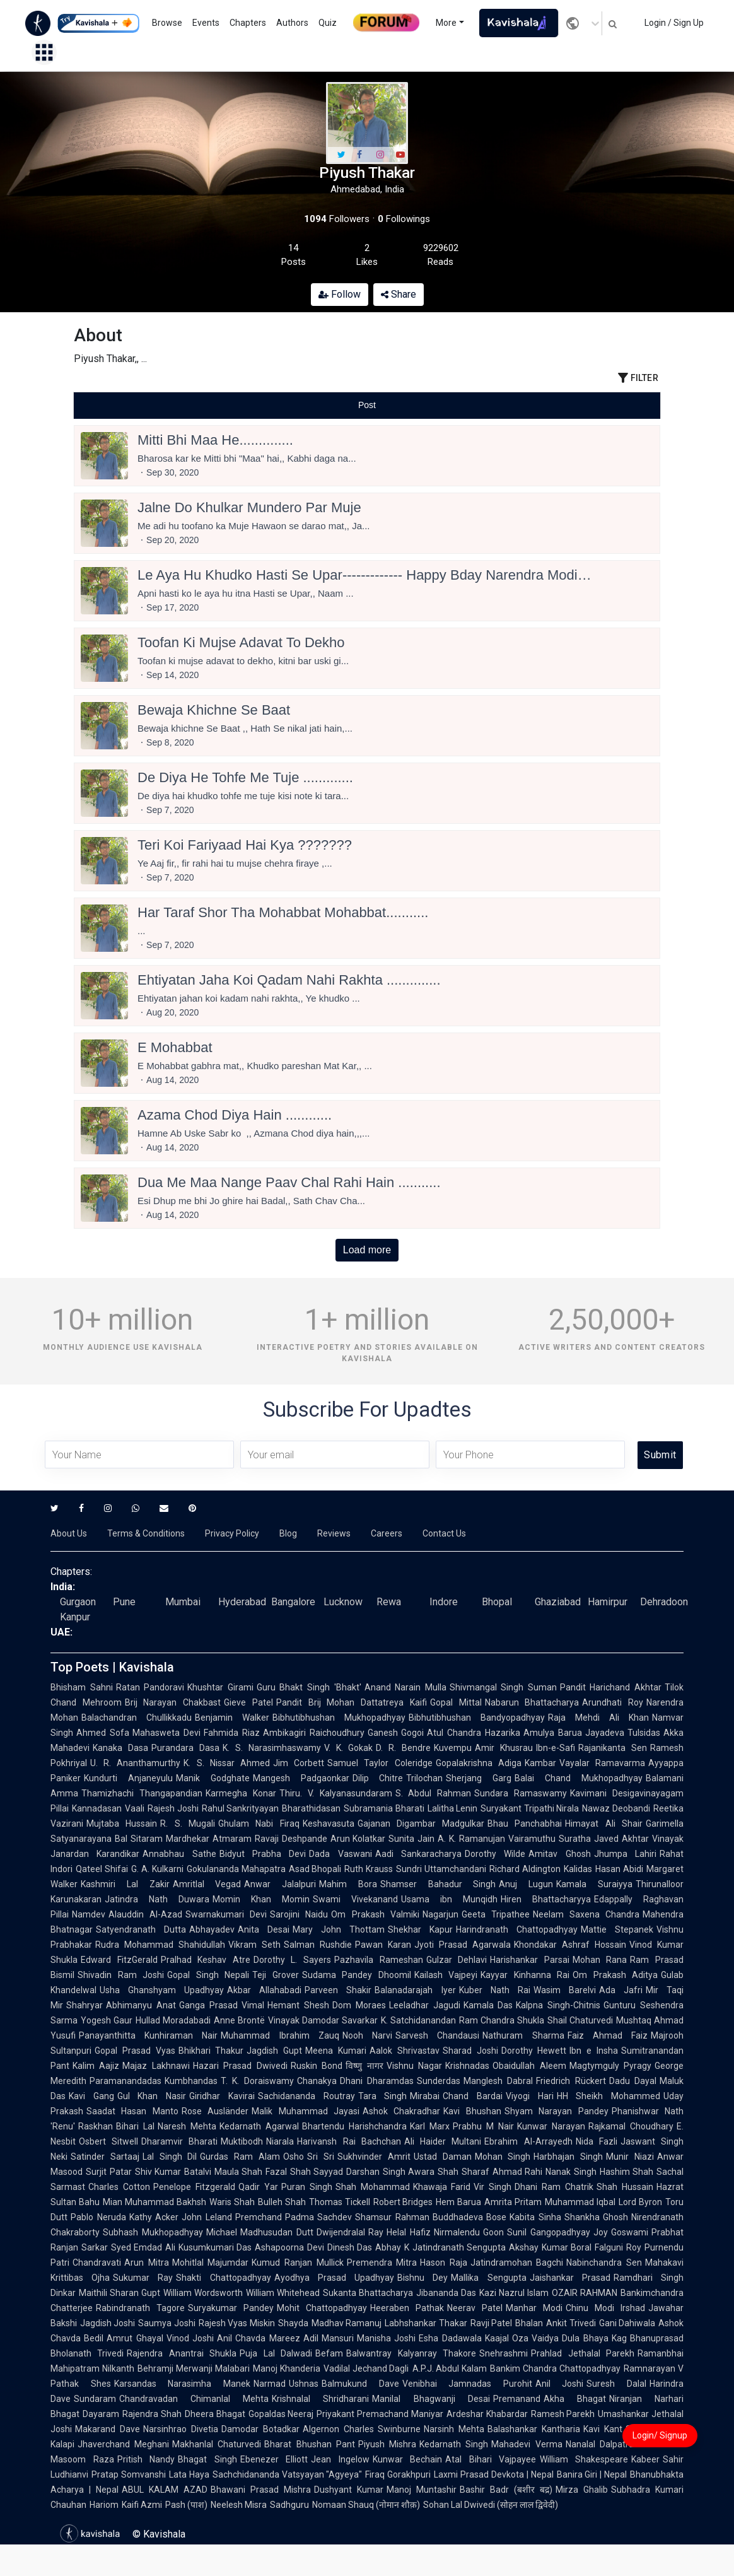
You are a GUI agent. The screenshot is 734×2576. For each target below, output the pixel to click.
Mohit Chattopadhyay (322, 2308)
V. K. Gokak (348, 1748)
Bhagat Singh (207, 2459)
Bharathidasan (311, 1808)
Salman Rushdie (318, 1945)
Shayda (293, 2323)
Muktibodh (242, 2141)
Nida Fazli (596, 2141)
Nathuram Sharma (523, 2035)
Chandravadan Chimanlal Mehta (194, 2399)
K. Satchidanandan (418, 2020)
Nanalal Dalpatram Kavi (614, 2444)
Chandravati (97, 2262)
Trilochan (424, 1778)
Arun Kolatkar (358, 1839)
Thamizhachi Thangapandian (141, 1793)
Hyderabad (242, 1602)
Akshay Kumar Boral (550, 2247)
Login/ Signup (659, 2435)
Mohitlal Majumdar (210, 2262)
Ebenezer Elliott (274, 2459)
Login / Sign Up (674, 23)
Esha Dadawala (450, 2338)
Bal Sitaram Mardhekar (162, 1839)
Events (205, 23)
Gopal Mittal (456, 1702)
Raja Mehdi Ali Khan (598, 1717)
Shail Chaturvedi (580, 2020)
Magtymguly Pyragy (610, 2066)
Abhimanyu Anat (141, 2005)
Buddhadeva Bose (470, 2217)
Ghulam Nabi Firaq (259, 1823)
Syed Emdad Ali (143, 2247)
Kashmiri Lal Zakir (125, 1884)
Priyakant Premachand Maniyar (380, 2414)
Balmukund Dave (360, 2384)
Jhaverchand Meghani (123, 2444)
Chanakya (317, 2081)
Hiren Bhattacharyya (546, 1899)
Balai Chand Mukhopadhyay (579, 1778)
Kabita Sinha (535, 2217)
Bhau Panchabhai (524, 1823)
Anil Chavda (241, 2338)
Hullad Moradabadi (173, 2020)
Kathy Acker (154, 2217)
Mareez (284, 2338)
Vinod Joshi (190, 2338)
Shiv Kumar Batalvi (173, 2172)
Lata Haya (189, 2474)
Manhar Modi (534, 2308)
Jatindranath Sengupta (459, 2247)
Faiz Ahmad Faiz (608, 2035)
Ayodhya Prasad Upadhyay (334, 2278)
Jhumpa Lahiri (625, 1854)
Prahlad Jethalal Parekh (582, 2353)
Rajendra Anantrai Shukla (181, 2353)
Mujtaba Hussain (121, 1823)
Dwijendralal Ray (350, 2232)
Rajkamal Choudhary (630, 2126)
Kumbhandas (191, 2081)
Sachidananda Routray (306, 2096)
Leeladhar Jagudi (424, 2005)
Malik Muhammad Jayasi (305, 2111)
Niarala (280, 2141)
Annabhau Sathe (179, 1854)
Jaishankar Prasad (570, 2278)
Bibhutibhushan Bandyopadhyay (477, 1717)
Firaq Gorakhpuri (398, 2474)
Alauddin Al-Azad (145, 1914)
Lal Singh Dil (170, 2157)
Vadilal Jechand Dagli (366, 2368)
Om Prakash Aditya (615, 1975)
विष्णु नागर (364, 2066)
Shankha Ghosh (596, 2217)
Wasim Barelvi (564, 1990)
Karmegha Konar (241, 1793)
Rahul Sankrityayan (240, 1808)
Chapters (248, 23)
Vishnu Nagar (414, 2066)
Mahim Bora (348, 1884)
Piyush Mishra (387, 2444)
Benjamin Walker (232, 1717)
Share (398, 294)
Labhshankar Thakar (426, 2323)
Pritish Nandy (146, 2459)
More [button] (446, 23)
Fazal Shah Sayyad (304, 2172)
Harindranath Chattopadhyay (517, 1929)
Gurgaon (78, 1602)
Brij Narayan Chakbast (173, 1702)
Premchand (258, 2217)
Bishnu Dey (422, 2278)
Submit (660, 1455)
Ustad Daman (443, 2157)
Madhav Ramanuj (347, 2323)
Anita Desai (263, 1929)
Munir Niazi (630, 2157)
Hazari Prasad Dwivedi (240, 2066)
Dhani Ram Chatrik (554, 2187)
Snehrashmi (503, 2353)
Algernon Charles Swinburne (362, 2429)
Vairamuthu (532, 1839)
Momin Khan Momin (261, 1899)
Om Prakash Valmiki (375, 1914)
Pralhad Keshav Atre (205, 1960)
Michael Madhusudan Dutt (259, 2232)
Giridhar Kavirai (222, 2096)
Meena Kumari (335, 2051)
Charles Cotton (119, 2187)
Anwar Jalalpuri (280, 1884)
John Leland (207, 2217)
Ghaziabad (558, 1602)
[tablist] (367, 405)
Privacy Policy (232, 1533)
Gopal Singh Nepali (208, 1975)
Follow (339, 294)
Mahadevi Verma (526, 2444)
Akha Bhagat (575, 2399)
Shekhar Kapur (420, 1929)
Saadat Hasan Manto (132, 2111)
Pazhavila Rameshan (378, 1960)
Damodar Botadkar (260, 2429)
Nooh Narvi (367, 2035)
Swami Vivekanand (355, 1899)
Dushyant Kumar (348, 2490)
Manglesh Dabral (498, 2081)
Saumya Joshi (166, 2323)
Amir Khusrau (504, 1748)
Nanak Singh (571, 2172)
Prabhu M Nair (483, 2126)
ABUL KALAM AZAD (164, 2490)
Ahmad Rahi (517, 2172)
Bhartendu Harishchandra (354, 2126)
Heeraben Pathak (407, 2308)
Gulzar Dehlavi (456, 1960)
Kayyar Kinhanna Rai (525, 1975)
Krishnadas (467, 2066)
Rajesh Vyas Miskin (237, 2323)
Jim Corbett (298, 1763)
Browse (167, 23)
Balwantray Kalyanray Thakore (411, 2353)
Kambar (540, 1763)
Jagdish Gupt (274, 2051)
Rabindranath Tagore (140, 2308)
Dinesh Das (350, 2247)
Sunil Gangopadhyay (548, 2232)
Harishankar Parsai (529, 1960)
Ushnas (303, 2384)
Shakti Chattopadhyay (223, 2278)
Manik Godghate (213, 1778)
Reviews (334, 1533)
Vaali (134, 1808)
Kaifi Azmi (142, 2505)
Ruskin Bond (316, 2066)
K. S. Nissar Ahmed (227, 1763)
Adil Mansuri (328, 2338)
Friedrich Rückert (570, 2081)
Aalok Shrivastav (405, 2051)
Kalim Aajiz (96, 2066)
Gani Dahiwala (627, 2323)
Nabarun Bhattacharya (532, 1702)
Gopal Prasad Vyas (135, 2051)
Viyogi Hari (530, 2096)
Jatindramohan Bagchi (517, 2262)
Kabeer (645, 2459)
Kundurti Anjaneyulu (128, 1778)
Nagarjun (440, 1914)
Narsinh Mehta (454, 2429)
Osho (293, 2157)
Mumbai (183, 1602)
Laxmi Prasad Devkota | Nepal (493, 2474)
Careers (386, 1533)
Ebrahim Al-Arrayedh (528, 2141)
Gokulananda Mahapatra (236, 1869)
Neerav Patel (475, 2308)
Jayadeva (604, 1733)
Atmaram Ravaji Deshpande (270, 1839)
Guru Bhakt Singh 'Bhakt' (309, 1687)
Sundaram (95, 2399)
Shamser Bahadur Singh (438, 1884)
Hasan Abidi (619, 1869)
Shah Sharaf (463, 2172)
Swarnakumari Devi (226, 1914)
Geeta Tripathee (496, 1914)
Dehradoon (664, 1602)
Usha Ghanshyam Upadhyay (162, 1990)
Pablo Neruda (98, 2217)
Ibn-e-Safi (555, 1748)
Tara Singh (382, 2096)
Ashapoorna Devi (289, 2247)
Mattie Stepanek (617, 1929)
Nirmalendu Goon (469, 2232)
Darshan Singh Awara (390, 2172)
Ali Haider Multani (442, 2141)
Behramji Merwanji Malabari (193, 2368)
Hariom (104, 2505)
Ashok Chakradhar (401, 2111)
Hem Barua (458, 2202)
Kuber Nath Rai (494, 1990)
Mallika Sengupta (488, 2278)
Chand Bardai (473, 2096)
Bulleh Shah (282, 2202)
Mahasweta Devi (166, 1733)
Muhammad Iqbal (580, 2202)
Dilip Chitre (378, 1778)
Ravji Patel (491, 2323)
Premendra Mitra (382, 2262)
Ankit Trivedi (570, 2323)
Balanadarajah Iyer (415, 1990)
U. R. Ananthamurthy (135, 1763)
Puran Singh (306, 2187)
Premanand (516, 2399)
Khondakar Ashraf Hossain (570, 1945)
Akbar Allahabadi (264, 1990)
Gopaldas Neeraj (281, 2414)
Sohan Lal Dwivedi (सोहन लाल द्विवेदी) (490, 2505)
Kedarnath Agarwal (259, 2126)
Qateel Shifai (102, 1869)
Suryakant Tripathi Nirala (530, 1808)
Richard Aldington (525, 1869)
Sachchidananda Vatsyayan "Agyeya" (288, 2474)
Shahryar (84, 2005)
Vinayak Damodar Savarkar (323, 2020)
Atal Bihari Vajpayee (490, 2459)
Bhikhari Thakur (211, 2051)
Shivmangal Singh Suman (503, 1687)
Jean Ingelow (340, 2459)
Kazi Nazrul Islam (514, 2293)
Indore (443, 1602)
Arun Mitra (146, 2262)
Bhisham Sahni (81, 1687)
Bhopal (497, 1602)
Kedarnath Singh (453, 2444)
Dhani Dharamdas (377, 2081)
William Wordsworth (203, 2293)
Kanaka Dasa (120, 1748)
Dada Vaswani (340, 1854)
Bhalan (529, 2323)
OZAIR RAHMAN (584, 2293)
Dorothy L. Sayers (292, 1960)
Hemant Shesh (298, 2005)
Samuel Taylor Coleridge (379, 1763)
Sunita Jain (411, 1839)
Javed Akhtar (621, 1839)
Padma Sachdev (318, 2217)
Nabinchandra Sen (604, 2262)
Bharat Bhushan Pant (309, 2444)
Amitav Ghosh (559, 1854)
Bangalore (293, 1602)
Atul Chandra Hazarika (473, 1733)
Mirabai (425, 2096)
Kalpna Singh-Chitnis (558, 2005)
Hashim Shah (627, 2172)
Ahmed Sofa (102, 1733)
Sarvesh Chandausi (437, 2035)
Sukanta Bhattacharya (368, 2293)
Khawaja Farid (442, 2187)
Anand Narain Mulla (405, 1687)
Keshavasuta (328, 1823)
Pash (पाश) (186, 2505)
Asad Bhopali (315, 1869)
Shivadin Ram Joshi (121, 1975)
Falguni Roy (618, 2247)
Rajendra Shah (152, 2414)
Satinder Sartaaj (105, 2157)
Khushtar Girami (220, 1687)
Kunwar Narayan (551, 2126)
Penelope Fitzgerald (194, 2187)
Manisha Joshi (386, 2338)
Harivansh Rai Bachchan (348, 2141)
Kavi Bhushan (472, 2111)
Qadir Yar (258, 2187)
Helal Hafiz (409, 2232)
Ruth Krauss (368, 1869)
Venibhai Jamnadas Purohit (467, 2384)
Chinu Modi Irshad (605, 2308)
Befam (329, 2353)
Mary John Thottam (339, 1929)
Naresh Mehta (187, 2126)
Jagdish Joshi (107, 2323)
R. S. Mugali (187, 1823)
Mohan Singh (503, 2157)
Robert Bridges (403, 2202)
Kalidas (578, 1869)
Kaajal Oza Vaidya (522, 2338)
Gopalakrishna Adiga (478, 1763)
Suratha (575, 1839)
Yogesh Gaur (106, 2020)
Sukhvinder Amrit (374, 2157)
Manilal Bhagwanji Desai (430, 2399)
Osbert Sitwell (108, 2141)
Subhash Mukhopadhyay (153, 2232)
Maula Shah (238, 2172)
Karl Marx (430, 2126)
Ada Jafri (621, 1990)
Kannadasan (97, 1808)
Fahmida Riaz (232, 1733)
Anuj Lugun (526, 1884)
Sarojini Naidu (299, 1914)
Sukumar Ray (143, 2278)
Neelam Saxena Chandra (586, 1914)
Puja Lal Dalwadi (276, 2353)
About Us (68, 1533)
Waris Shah (232, 2202)
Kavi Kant (602, 2429)
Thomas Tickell (339, 2202)
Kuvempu (453, 1748)
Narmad (269, 2384)
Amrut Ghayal (135, 2338)
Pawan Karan (383, 1945)
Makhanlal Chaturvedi (216, 2444)
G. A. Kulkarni (157, 1869)
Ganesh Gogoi (396, 1733)
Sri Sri (320, 2157)
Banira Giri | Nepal (592, 2474)
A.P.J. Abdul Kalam (449, 2368)
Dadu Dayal (632, 2081)
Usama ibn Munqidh (449, 1899)
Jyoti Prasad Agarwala (462, 1945)
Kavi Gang (91, 2096)
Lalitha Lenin (453, 1808)
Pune (124, 1602)
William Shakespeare (584, 2459)
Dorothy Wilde (495, 1854)
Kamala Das (488, 2005)
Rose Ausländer (215, 2111)
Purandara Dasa (185, 1748)
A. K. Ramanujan (471, 1839)
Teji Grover (275, 1975)
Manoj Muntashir (422, 2490)
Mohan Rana (600, 1960)
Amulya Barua (552, 1733)
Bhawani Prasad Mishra (261, 2490)
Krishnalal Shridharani (320, 2399)
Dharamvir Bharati (179, 2141)
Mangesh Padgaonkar (301, 1778)
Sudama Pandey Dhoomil (356, 1975)
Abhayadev (212, 1929)
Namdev (88, 1914)
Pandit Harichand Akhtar (610, 1687)
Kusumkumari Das (215, 2247)
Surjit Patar (109, 2172)
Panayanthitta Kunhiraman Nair (148, 2035)
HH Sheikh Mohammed (608, 2096)
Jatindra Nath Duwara (157, 1899)
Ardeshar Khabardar (487, 2414)
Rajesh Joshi (173, 1808)
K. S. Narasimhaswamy (272, 1748)
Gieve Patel (248, 1702)
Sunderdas (438, 2081)
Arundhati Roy (612, 1702)
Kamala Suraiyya (594, 1884)
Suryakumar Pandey (231, 2308)
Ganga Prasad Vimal (222, 2005)
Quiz (327, 23)
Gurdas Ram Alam (240, 2157)
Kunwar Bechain (408, 2459)
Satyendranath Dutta (141, 1929)
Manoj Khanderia (286, 2368)
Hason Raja (443, 2262)
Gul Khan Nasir (151, 2096)
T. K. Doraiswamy (257, 2081)
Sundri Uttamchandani (441, 1869)
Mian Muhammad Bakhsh (154, 2202)
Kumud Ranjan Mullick (297, 2262)
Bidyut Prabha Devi (262, 1854)
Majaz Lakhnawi (155, 2066)
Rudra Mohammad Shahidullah (160, 1945)
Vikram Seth (254, 1945)
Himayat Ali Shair (604, 1823)
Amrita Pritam (513, 2202)
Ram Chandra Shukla (501, 2020)
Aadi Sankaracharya (418, 1854)
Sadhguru (289, 2505)
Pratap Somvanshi (128, 2474)
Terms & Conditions (146, 1533)
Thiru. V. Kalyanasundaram (335, 1793)
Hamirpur (607, 1602)
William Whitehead (283, 2293)
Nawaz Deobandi (616, 1808)
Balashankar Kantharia (533, 2429)
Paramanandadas (125, 2081)
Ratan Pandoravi (150, 1687)
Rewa (388, 1602)
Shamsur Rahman (392, 2217)
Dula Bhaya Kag (594, 2338)
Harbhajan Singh (568, 2157)
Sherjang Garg (478, 1778)
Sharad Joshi (470, 2051)
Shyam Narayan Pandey (556, 2111)
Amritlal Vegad (207, 1884)
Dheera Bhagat (215, 2414)
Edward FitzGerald (119, 1960)
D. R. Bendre (403, 1748)
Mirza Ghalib (582, 2490)
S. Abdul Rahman (433, 1793)
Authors (292, 23)
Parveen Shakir (338, 1990)
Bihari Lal (135, 2126)
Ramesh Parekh (563, 2414)
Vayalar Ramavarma (602, 1763)
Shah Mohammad (372, 2187)
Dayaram (101, 2414)
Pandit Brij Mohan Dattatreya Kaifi (351, 1702)
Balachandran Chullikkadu (136, 1717)
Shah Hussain (625, 2187)
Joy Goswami (621, 2232)
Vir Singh (492, 2187)
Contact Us (444, 1533)
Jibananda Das (446, 2293)
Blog (288, 1533)
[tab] (171, 405)
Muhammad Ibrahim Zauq (280, 2035)
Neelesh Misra (239, 2505)
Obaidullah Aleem (529, 2066)
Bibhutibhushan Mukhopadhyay (338, 1717)
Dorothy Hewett (534, 2051)
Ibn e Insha (593, 2051)
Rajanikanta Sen (612, 1748)
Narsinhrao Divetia (180, 2429)
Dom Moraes (359, 2005)
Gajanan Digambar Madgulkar (421, 1823)
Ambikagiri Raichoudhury (313, 1733)
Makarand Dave (107, 2429)
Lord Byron (640, 2202)
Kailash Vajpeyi (446, 1975)
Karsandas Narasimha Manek (182, 2384)
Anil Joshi (559, 2384)
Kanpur (75, 1617)
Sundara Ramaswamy (520, 1793)
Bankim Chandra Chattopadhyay (555, 2368)
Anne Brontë (239, 2020)
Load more (367, 1249)
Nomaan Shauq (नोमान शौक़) (366, 2505)
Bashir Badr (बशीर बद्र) (506, 2490)
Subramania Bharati (384, 1808)
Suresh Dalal (616, 2384)
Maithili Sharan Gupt (119, 2293)
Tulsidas (643, 1733)
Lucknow (343, 1602)
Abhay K (392, 2247)
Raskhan (95, 2126)
